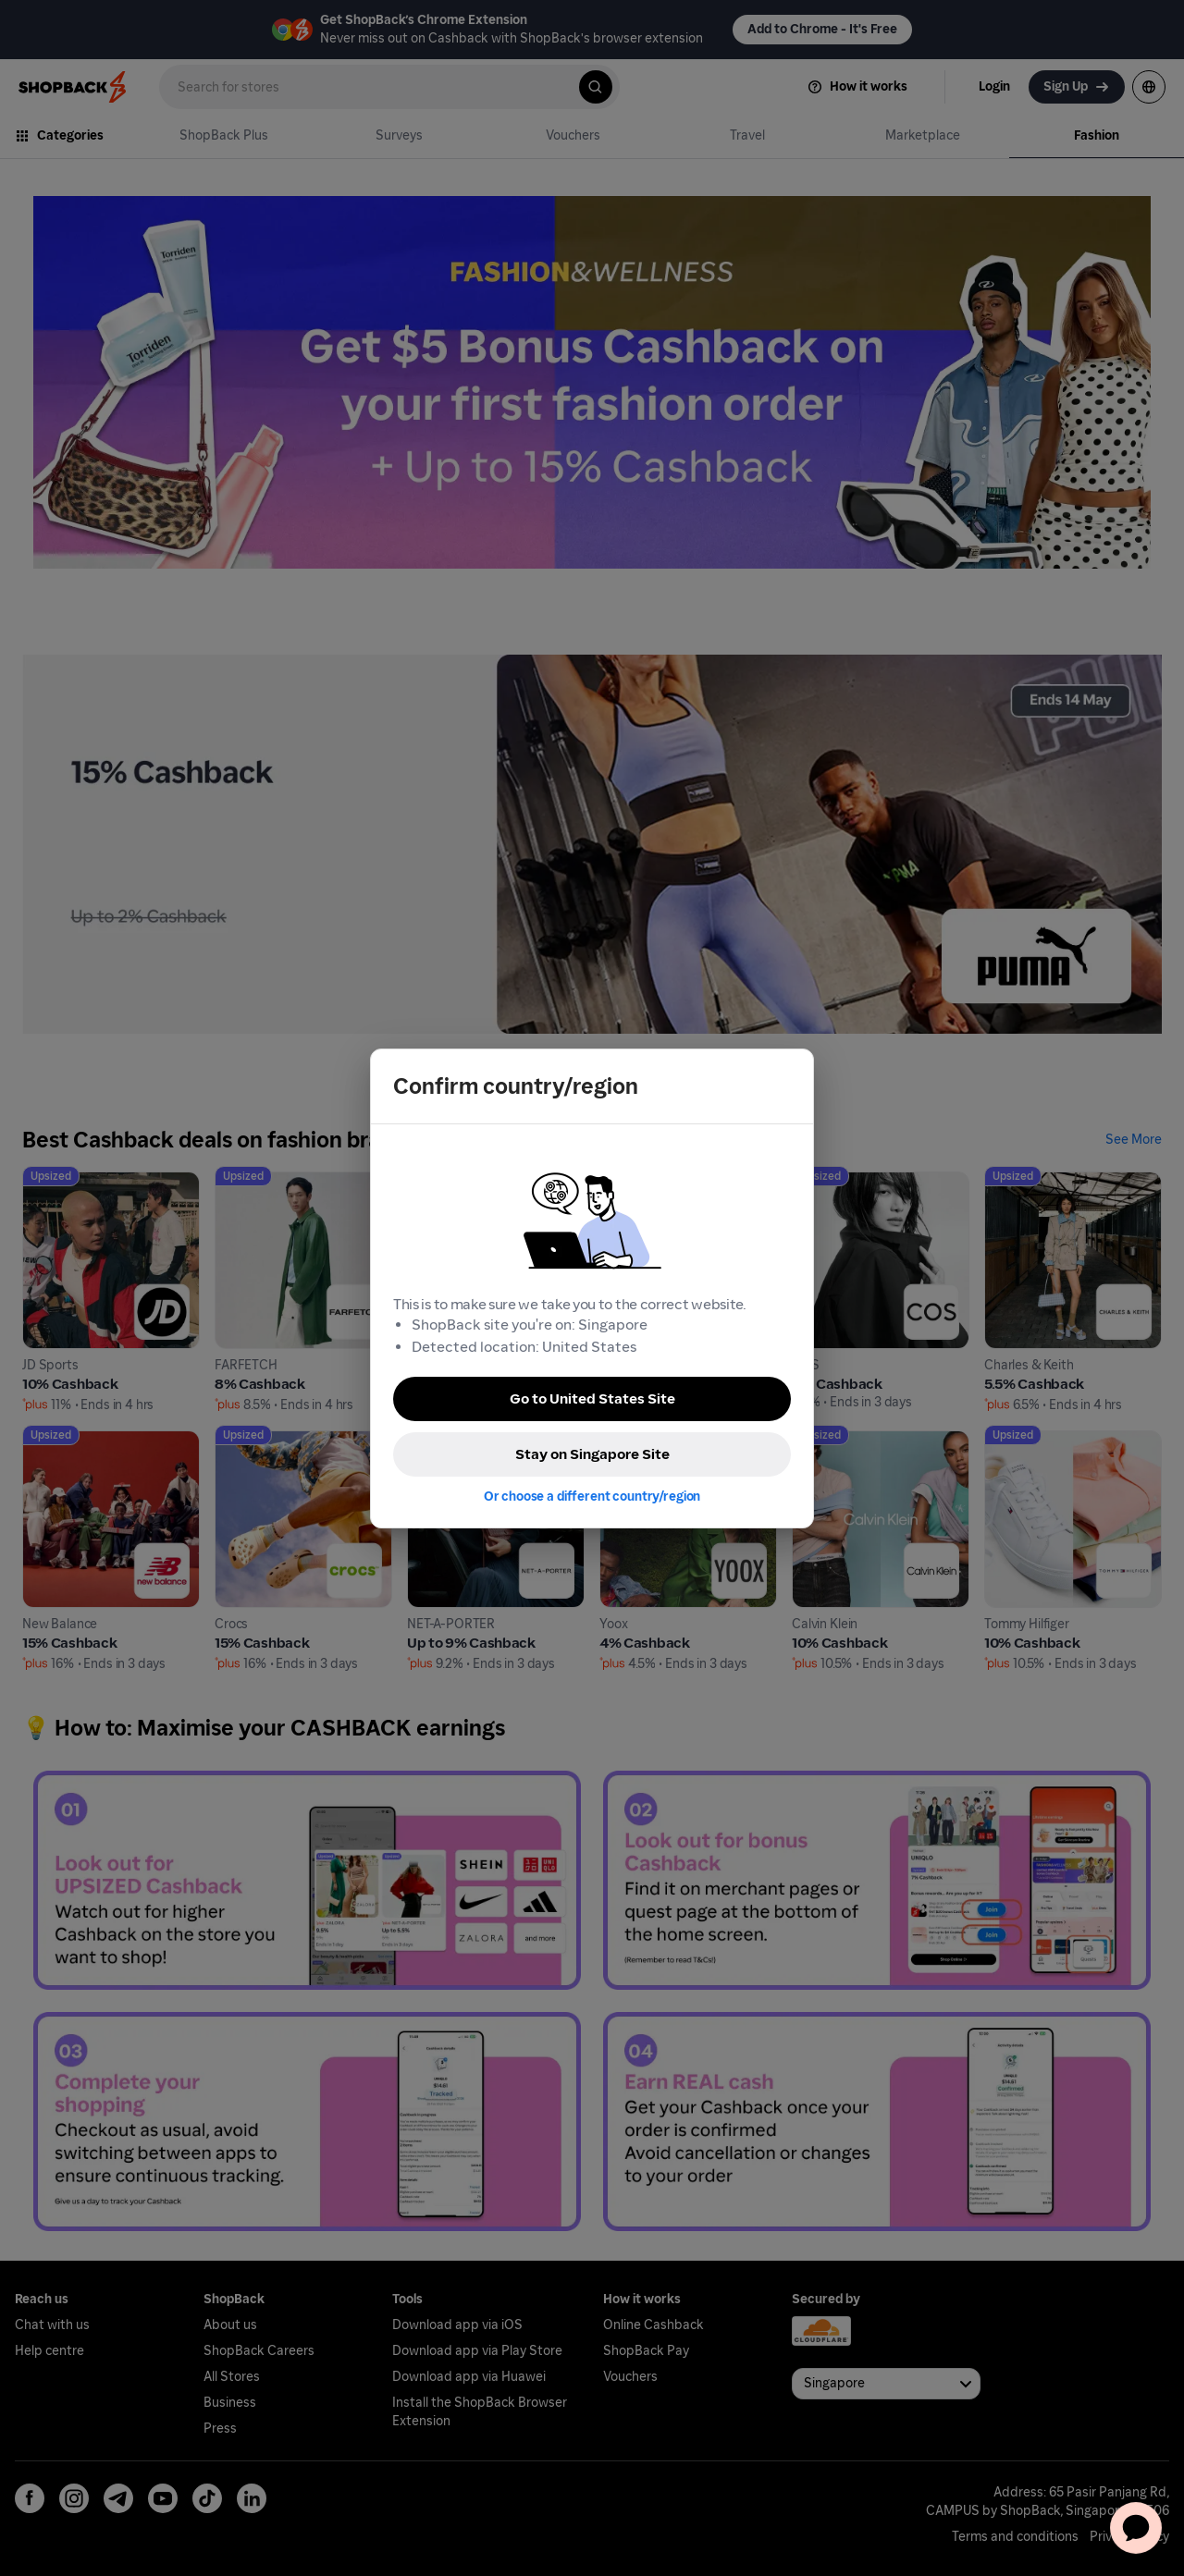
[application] (1136, 2528)
